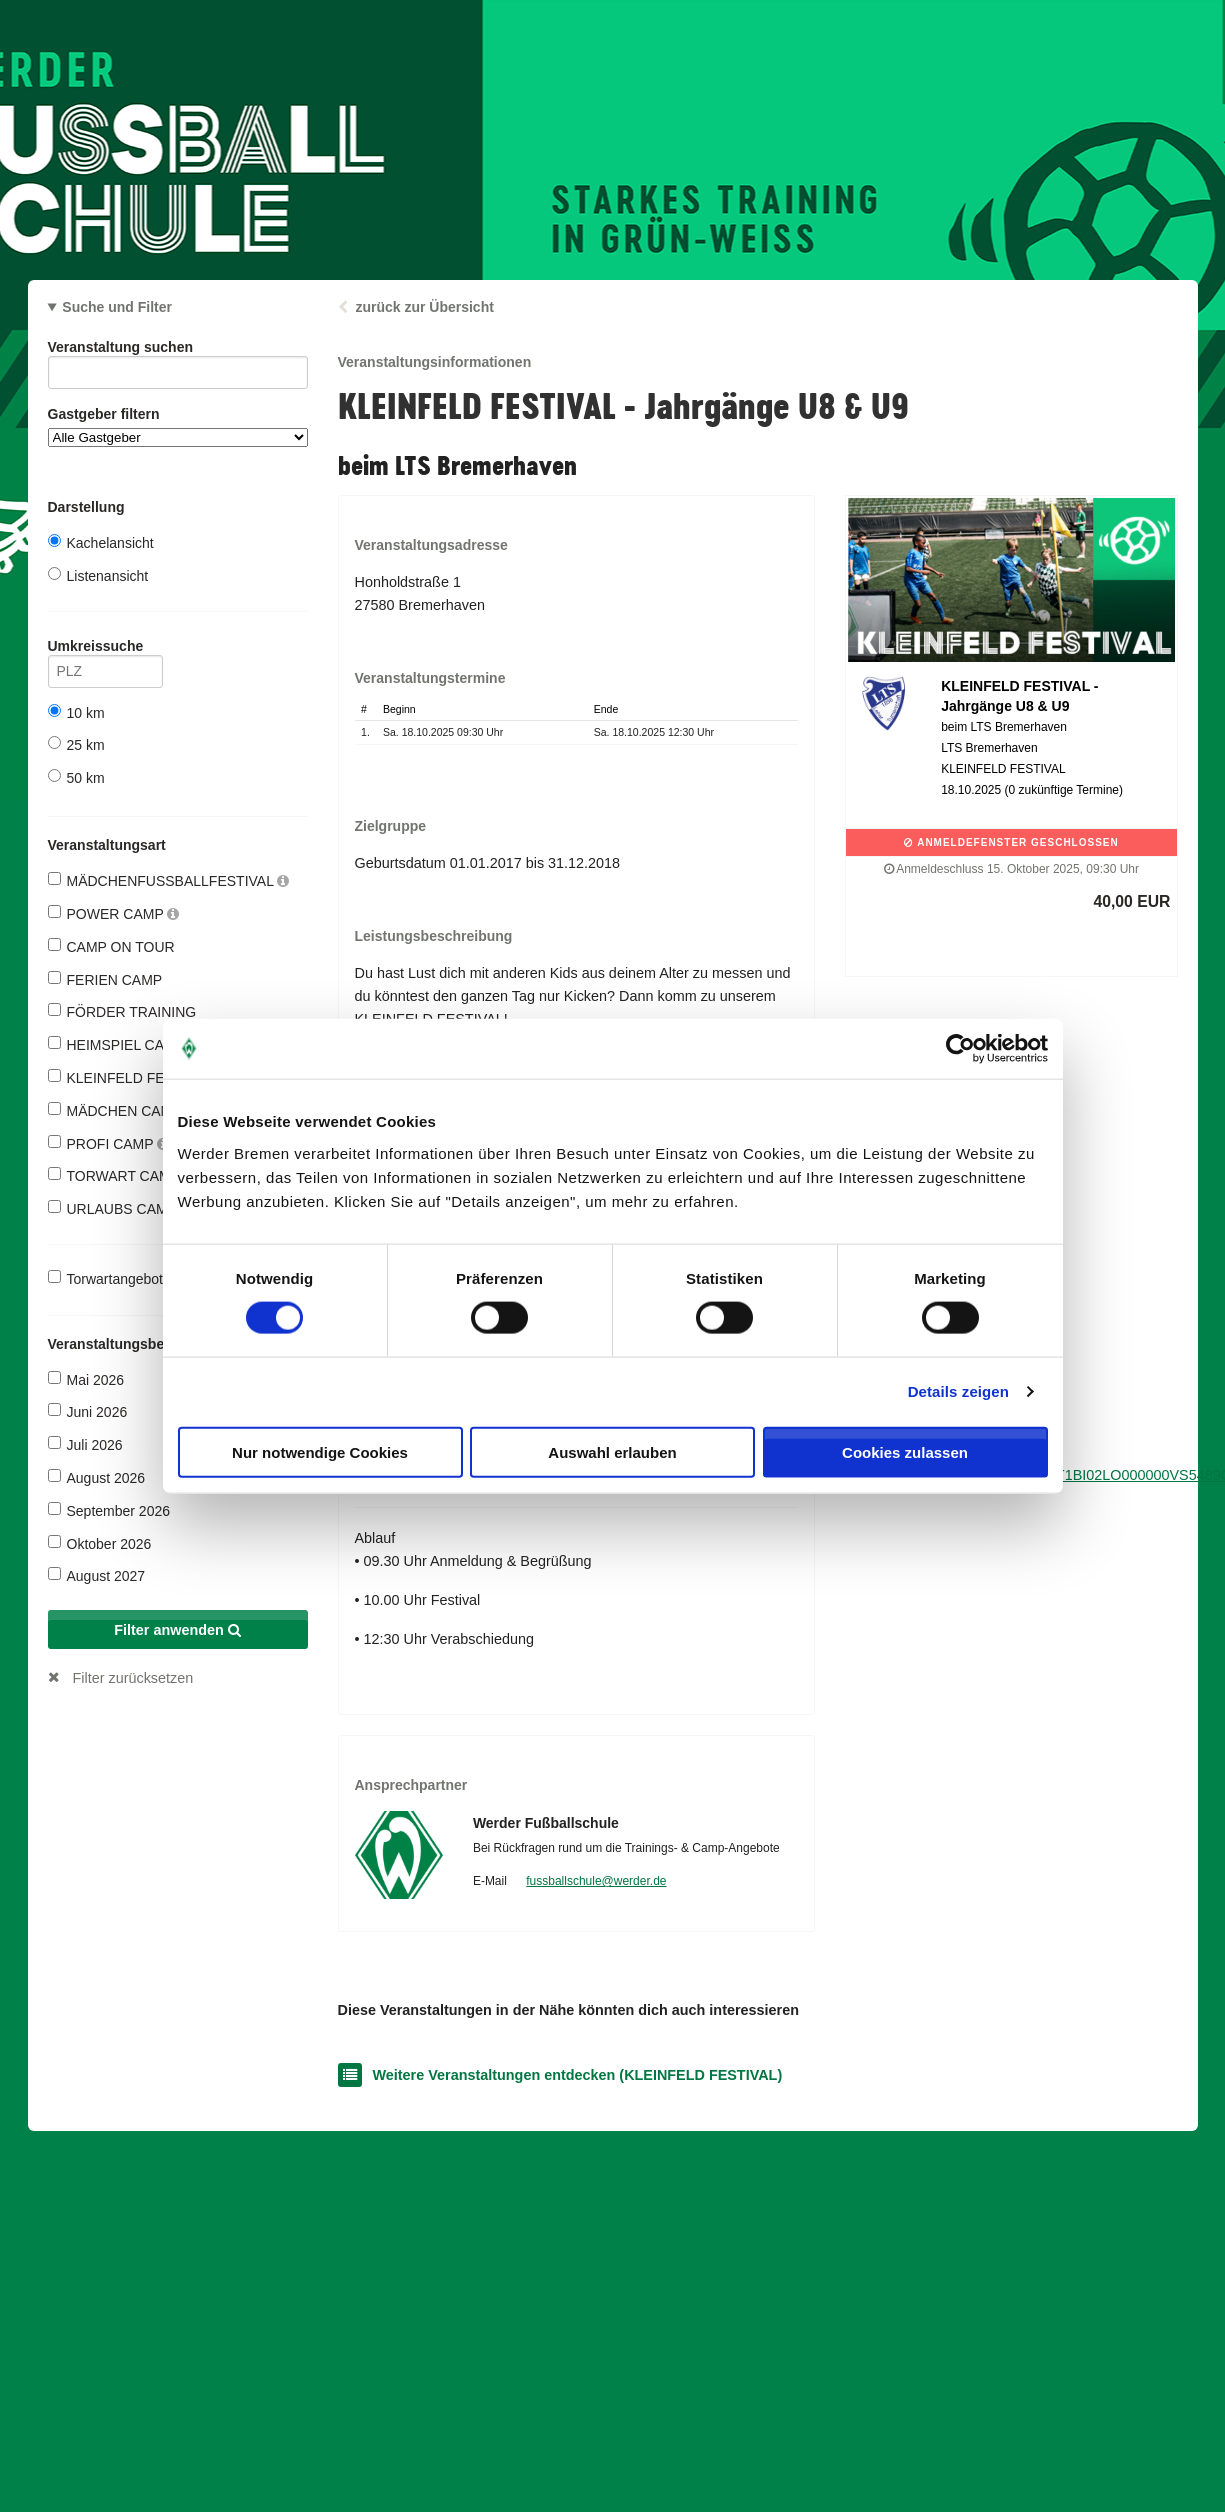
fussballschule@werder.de (596, 1881)
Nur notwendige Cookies (320, 1451)
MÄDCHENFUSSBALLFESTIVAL (169, 880)
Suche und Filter (117, 307)
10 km (76, 712)
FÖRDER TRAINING (122, 1011)
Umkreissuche (105, 649)
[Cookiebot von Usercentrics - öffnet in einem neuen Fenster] (960, 1049)
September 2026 (109, 1510)
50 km (76, 777)
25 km (76, 744)
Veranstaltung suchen (178, 350)
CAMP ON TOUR (111, 946)
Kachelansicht (101, 542)
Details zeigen (958, 1391)
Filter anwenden (177, 1630)
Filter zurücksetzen (133, 1678)
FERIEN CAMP (105, 979)
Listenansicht (98, 575)
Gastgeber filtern (178, 426)
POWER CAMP (114, 913)
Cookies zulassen (905, 1451)
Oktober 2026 (100, 1543)
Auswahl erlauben (612, 1451)
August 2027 (97, 1575)
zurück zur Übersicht (424, 307)
